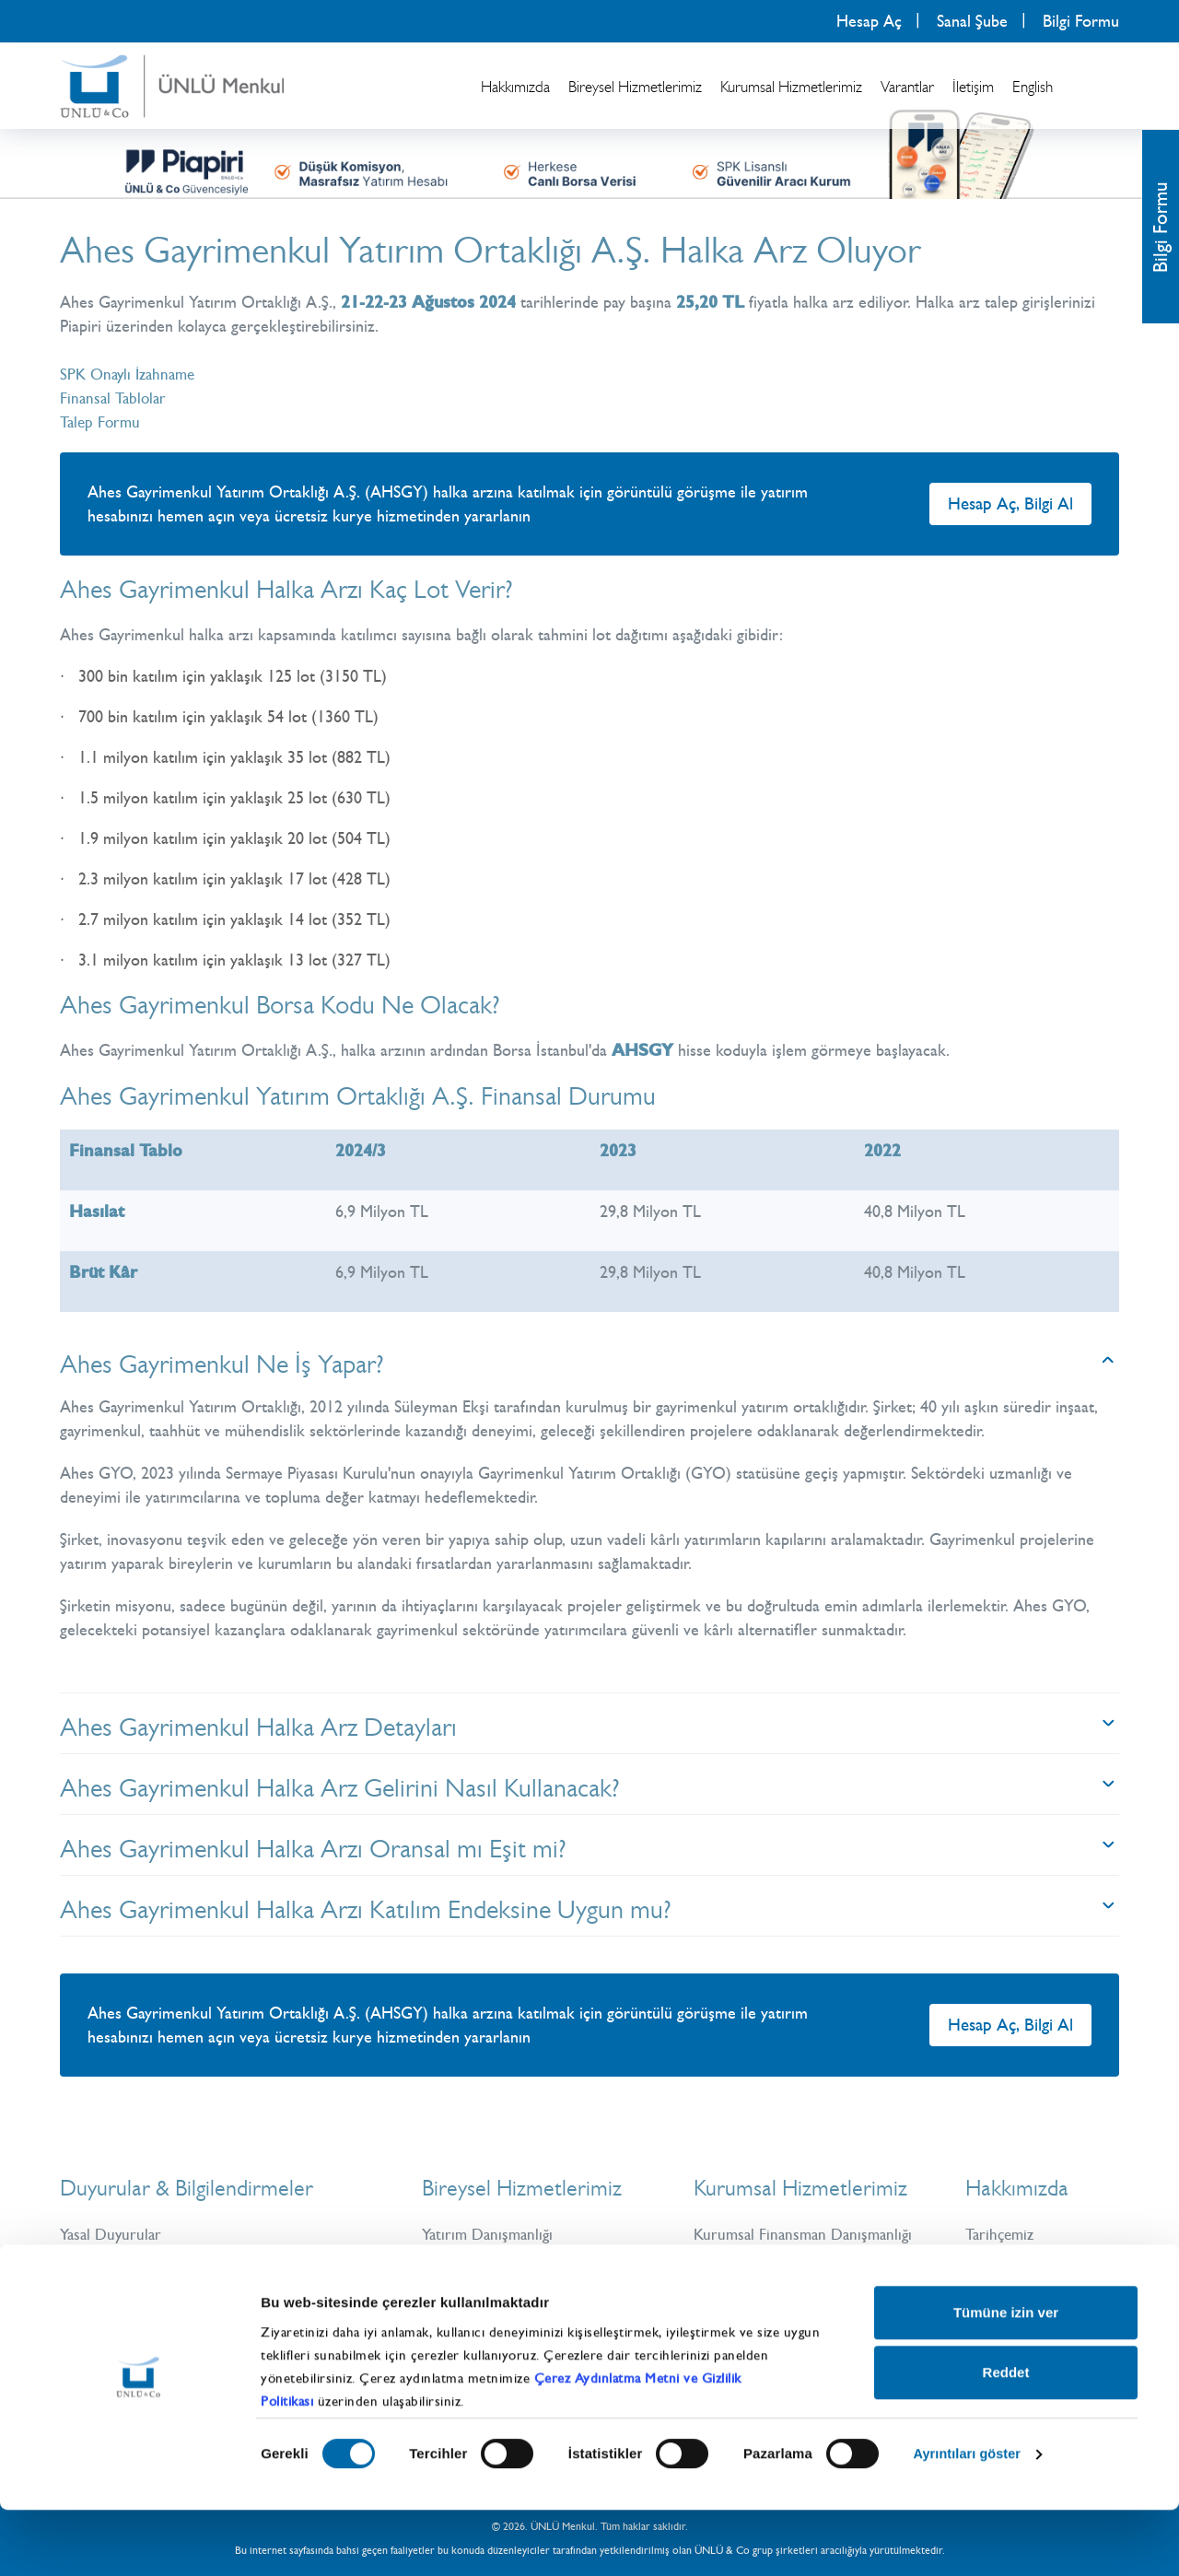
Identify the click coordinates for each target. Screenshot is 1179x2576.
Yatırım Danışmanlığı (491, 2234)
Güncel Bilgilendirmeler (139, 2258)
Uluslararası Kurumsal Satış (785, 2306)
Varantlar (907, 86)
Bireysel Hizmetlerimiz (635, 86)
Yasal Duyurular (113, 2234)
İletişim (973, 86)
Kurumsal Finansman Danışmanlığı (808, 2234)
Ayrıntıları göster (969, 2520)
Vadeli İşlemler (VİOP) (498, 2282)
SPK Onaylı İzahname (132, 374)
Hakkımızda (515, 86)
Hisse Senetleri (472, 2258)
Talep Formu (102, 422)
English (1032, 86)
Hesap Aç (869, 21)
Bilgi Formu (1081, 21)
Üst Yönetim (1007, 2258)
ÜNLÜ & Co (1008, 2282)
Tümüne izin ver (1005, 2378)
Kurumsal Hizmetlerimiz (791, 86)
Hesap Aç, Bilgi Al (1010, 503)
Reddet (1006, 2438)
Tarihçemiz (1002, 2234)
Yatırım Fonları (471, 2306)
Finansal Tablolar (115, 398)
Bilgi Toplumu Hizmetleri (144, 2306)
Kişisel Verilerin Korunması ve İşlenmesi (195, 2282)
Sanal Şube (972, 21)
